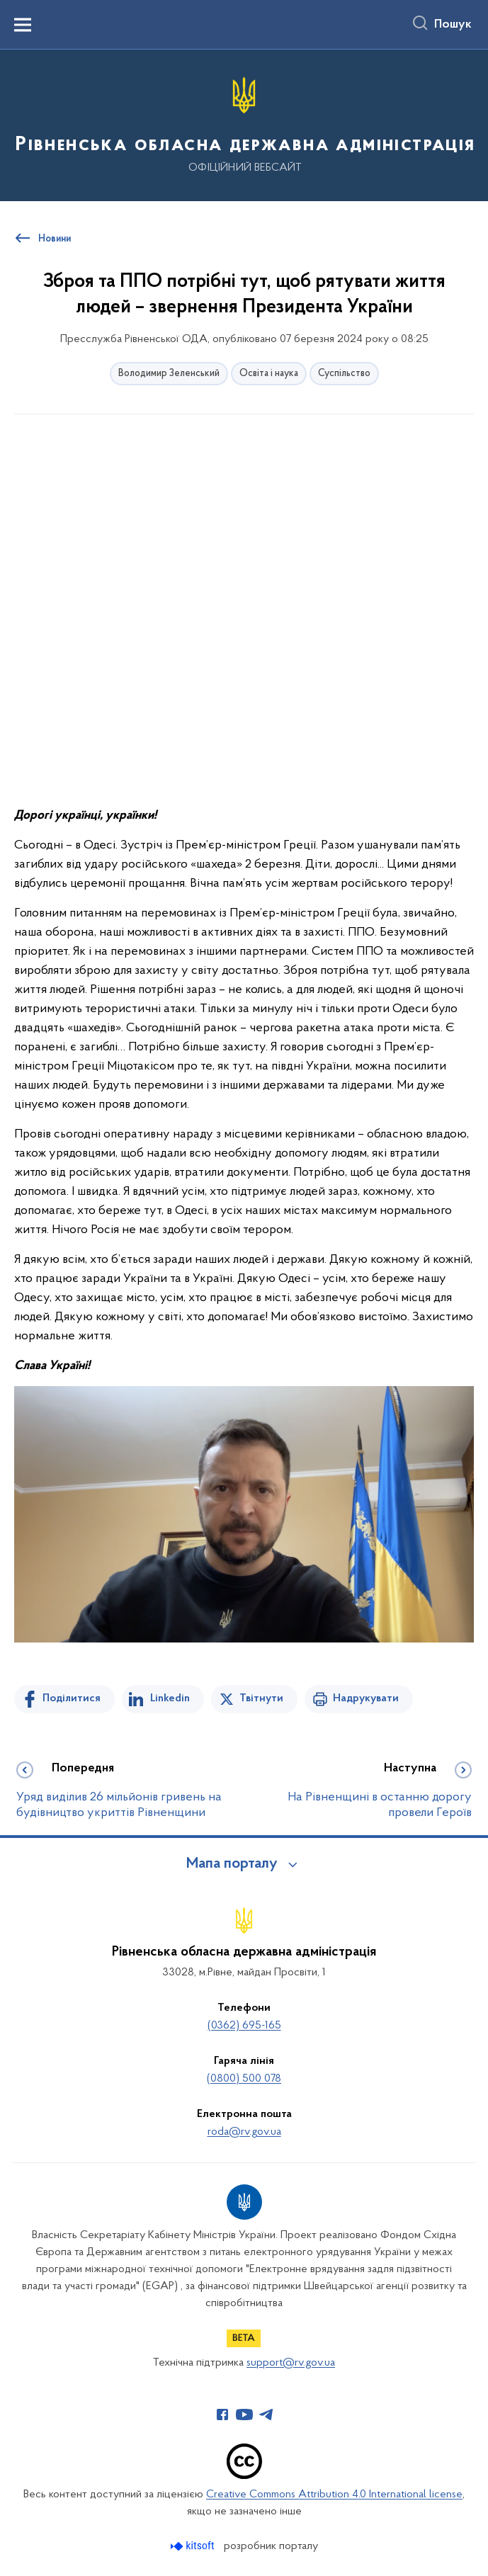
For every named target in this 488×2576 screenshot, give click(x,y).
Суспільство (344, 373)
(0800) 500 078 (244, 2078)
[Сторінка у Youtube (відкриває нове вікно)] (244, 2414)
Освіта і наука (268, 373)
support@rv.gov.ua (290, 2362)
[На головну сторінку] (243, 124)
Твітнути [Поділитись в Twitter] (261, 1698)
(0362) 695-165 (244, 2025)
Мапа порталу (232, 1864)
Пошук (453, 24)
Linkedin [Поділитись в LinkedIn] (170, 1698)
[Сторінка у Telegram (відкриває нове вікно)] (266, 2414)
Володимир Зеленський (169, 373)
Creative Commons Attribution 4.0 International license (334, 2494)
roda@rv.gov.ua (244, 2132)
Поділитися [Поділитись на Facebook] (71, 1698)
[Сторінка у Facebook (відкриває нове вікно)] (222, 2414)
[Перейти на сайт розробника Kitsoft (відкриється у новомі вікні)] (194, 2546)
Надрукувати (366, 1698)
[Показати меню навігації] (23, 25)
